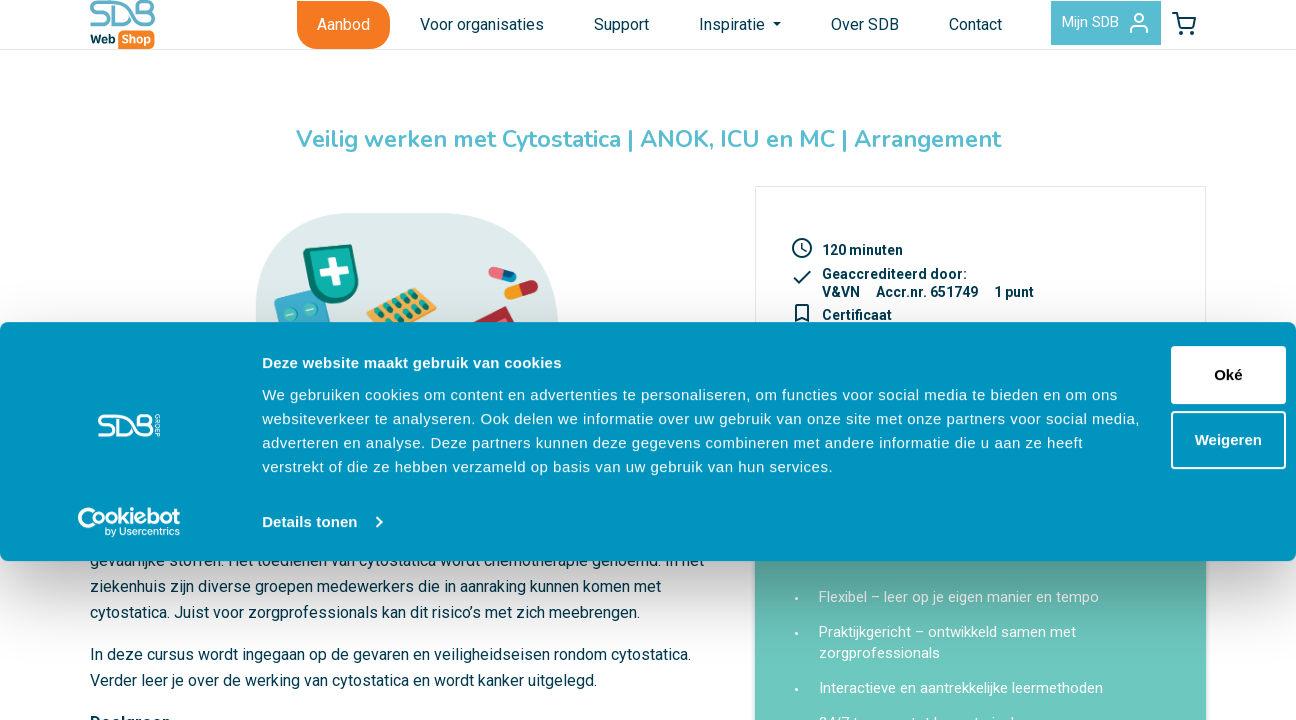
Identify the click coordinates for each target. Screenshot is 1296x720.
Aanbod (293, 33)
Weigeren (1128, 574)
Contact (925, 33)
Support (571, 33)
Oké (1129, 509)
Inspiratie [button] (684, 33)
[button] (1171, 34)
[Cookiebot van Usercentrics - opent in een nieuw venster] (129, 681)
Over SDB (815, 33)
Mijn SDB (1068, 34)
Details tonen (309, 680)
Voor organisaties (432, 33)
